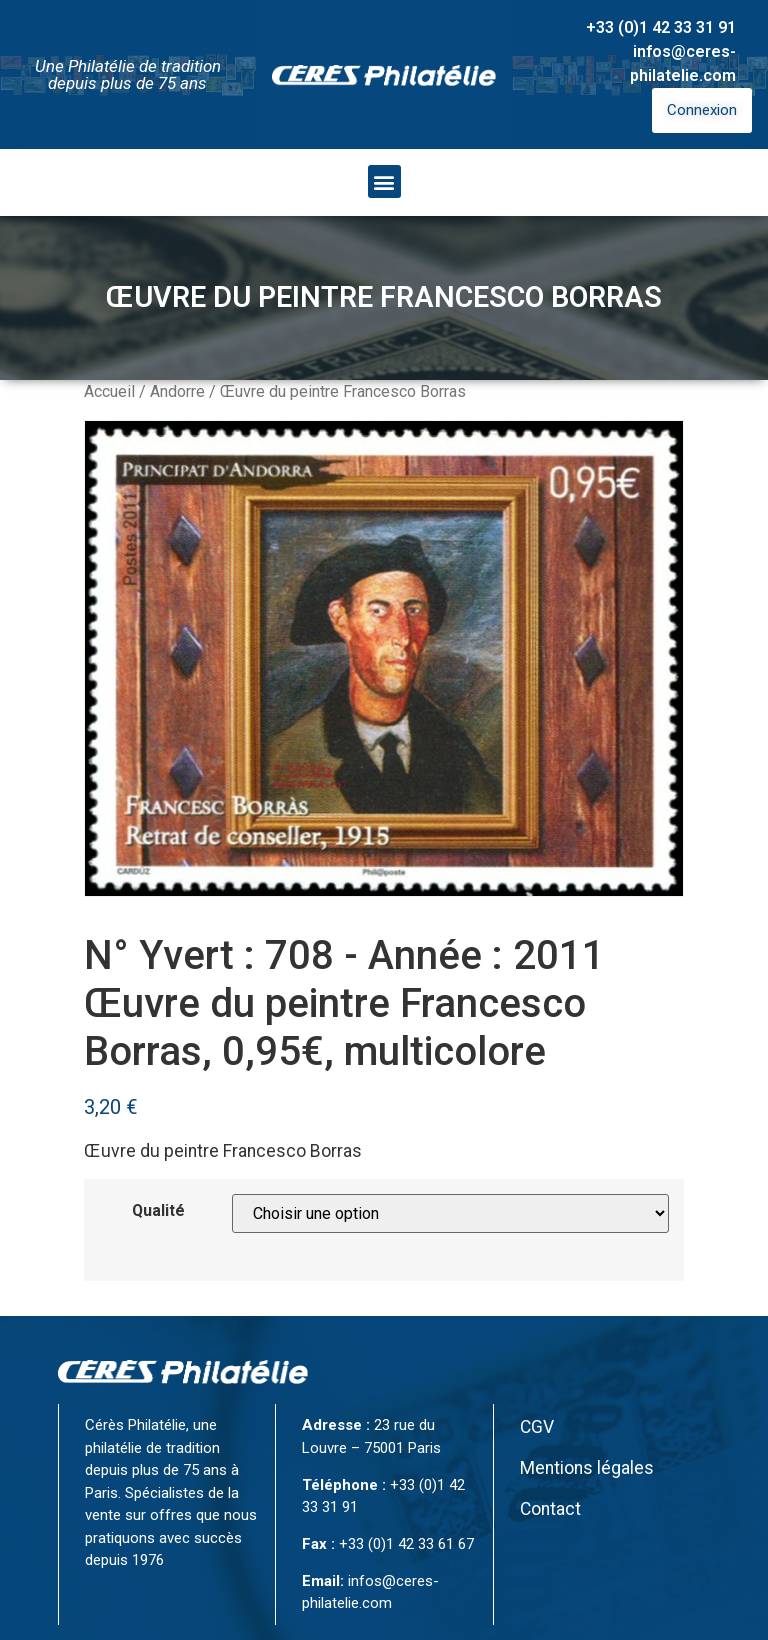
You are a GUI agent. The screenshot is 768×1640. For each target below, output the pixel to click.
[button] (384, 181)
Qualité (158, 1211)
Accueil (109, 391)
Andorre (177, 391)
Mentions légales (587, 1468)
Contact (550, 1509)
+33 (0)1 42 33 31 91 (661, 27)
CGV (537, 1427)
